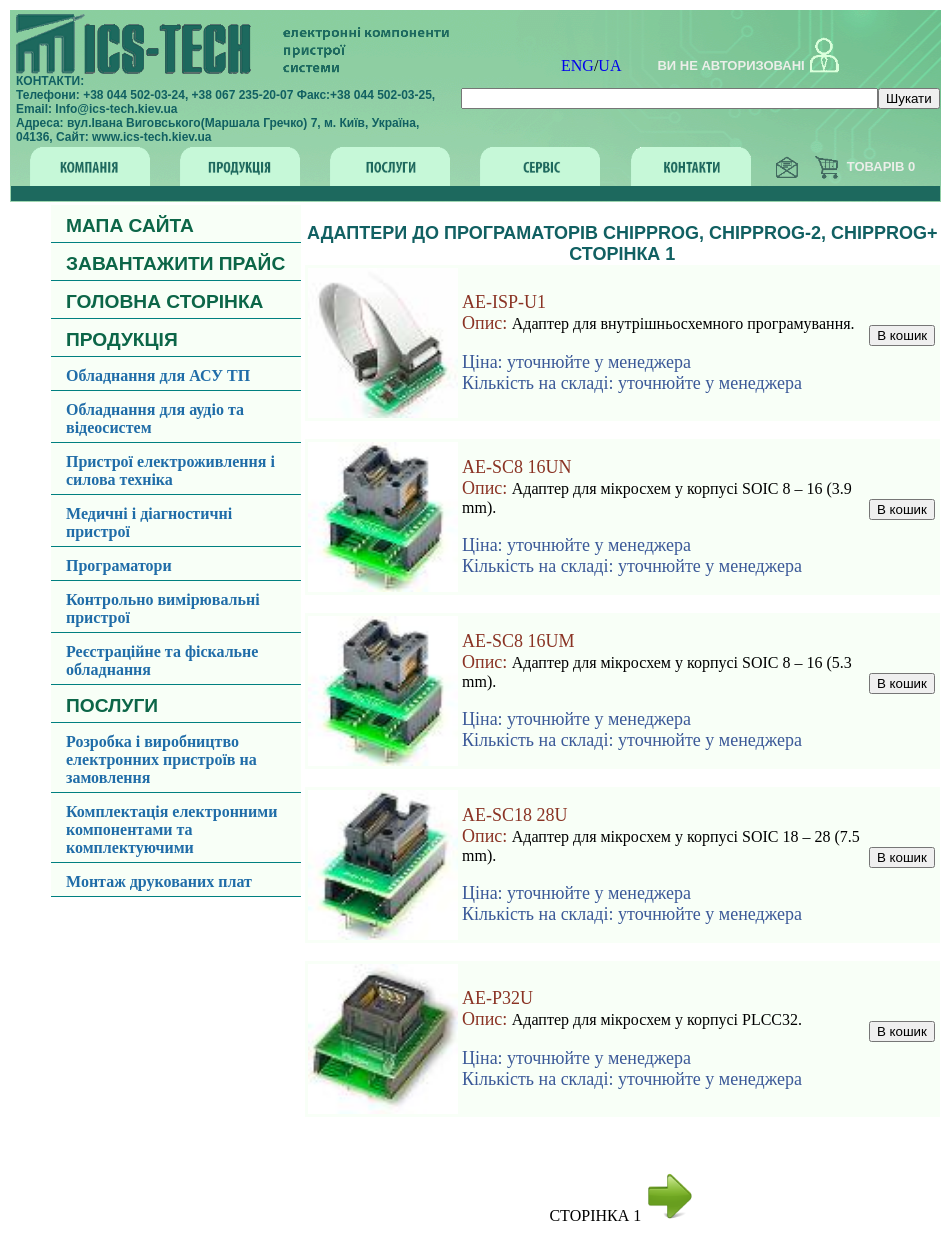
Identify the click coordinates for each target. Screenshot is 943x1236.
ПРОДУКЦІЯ (122, 339)
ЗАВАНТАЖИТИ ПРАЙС (175, 263)
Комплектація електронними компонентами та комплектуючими (171, 829)
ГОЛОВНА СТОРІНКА (164, 301)
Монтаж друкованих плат (159, 881)
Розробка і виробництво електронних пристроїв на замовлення (161, 759)
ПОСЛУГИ (112, 705)
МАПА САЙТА (130, 225)
